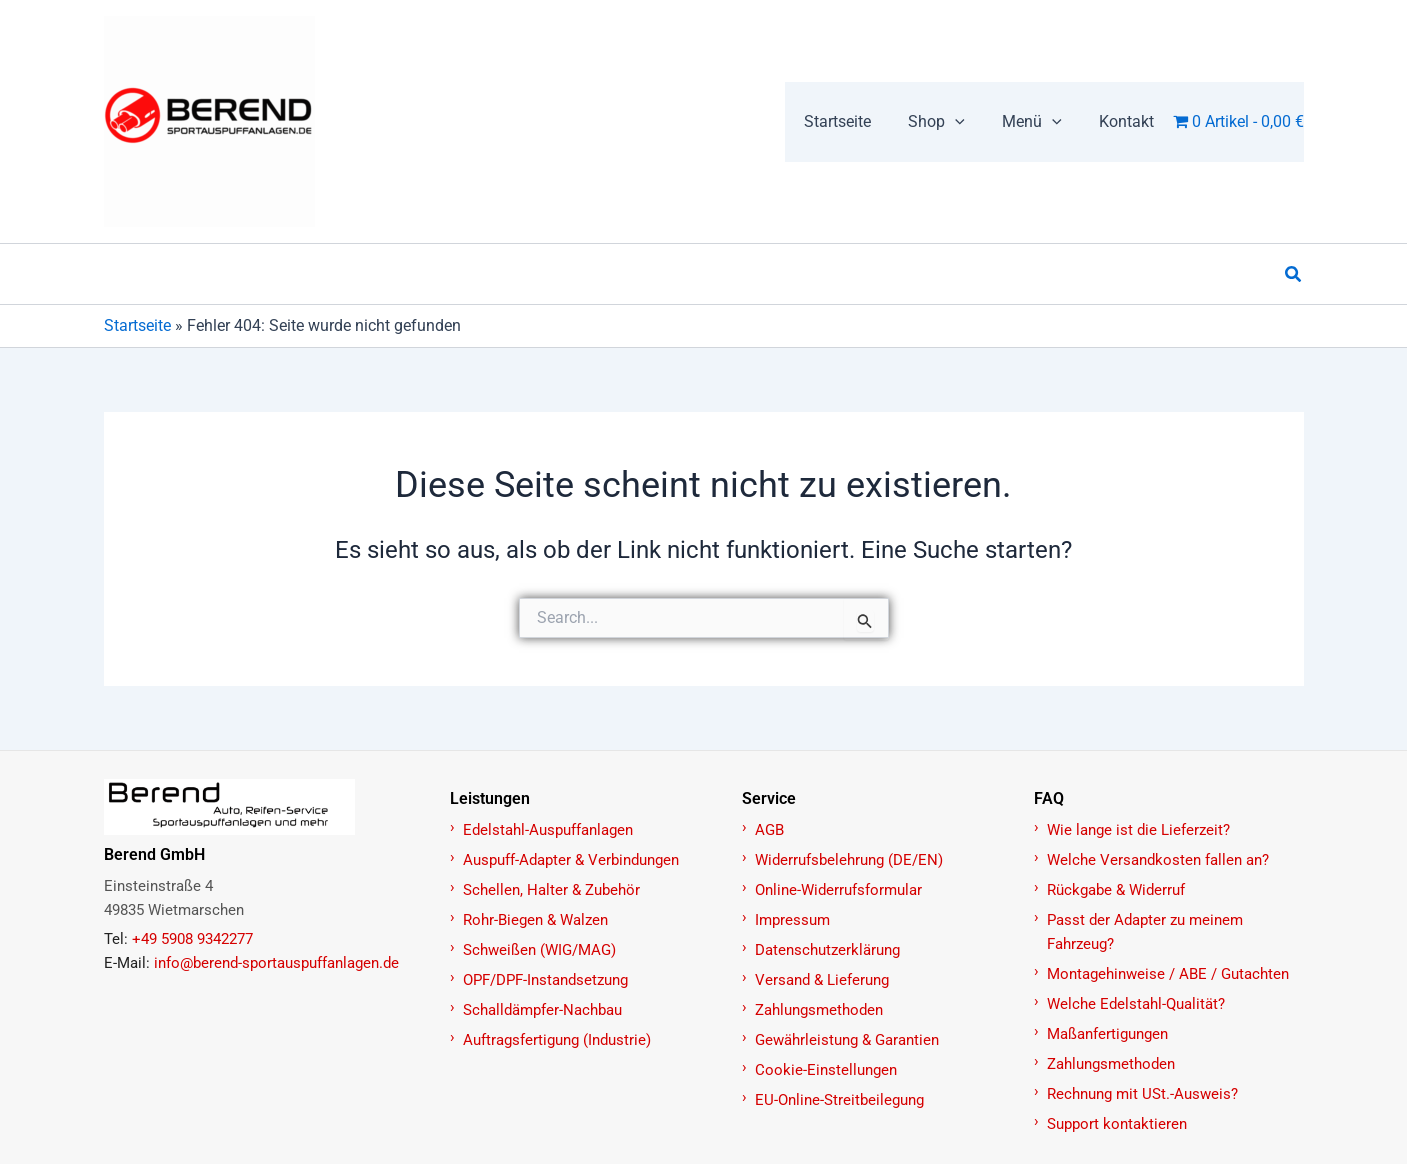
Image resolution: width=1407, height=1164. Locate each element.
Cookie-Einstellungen (826, 1070)
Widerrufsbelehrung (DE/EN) (849, 860)
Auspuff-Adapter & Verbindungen (571, 860)
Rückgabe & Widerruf (1116, 890)
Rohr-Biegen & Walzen (535, 920)
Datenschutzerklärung (827, 950)
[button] (1294, 274)
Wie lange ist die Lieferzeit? (1138, 830)
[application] (968, 122)
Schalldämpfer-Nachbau (542, 1010)
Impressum (792, 920)
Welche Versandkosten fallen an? (1158, 860)
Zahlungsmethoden (819, 1010)
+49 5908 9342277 (192, 939)
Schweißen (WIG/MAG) (539, 950)
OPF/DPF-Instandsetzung (545, 980)
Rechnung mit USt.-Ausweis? (1142, 1094)
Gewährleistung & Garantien (847, 1040)
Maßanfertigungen (1107, 1034)
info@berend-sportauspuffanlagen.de (276, 963)
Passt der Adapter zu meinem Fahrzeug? (1145, 932)
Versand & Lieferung (822, 980)
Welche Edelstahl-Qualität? (1136, 1004)
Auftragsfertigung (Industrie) (557, 1040)
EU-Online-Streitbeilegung (839, 1100)
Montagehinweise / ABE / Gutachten (1168, 974)
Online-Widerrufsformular (838, 890)
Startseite (137, 325)
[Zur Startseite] (266, 807)
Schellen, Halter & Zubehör (551, 890)
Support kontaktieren (1117, 1124)
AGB (769, 830)
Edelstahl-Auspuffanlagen (548, 830)
